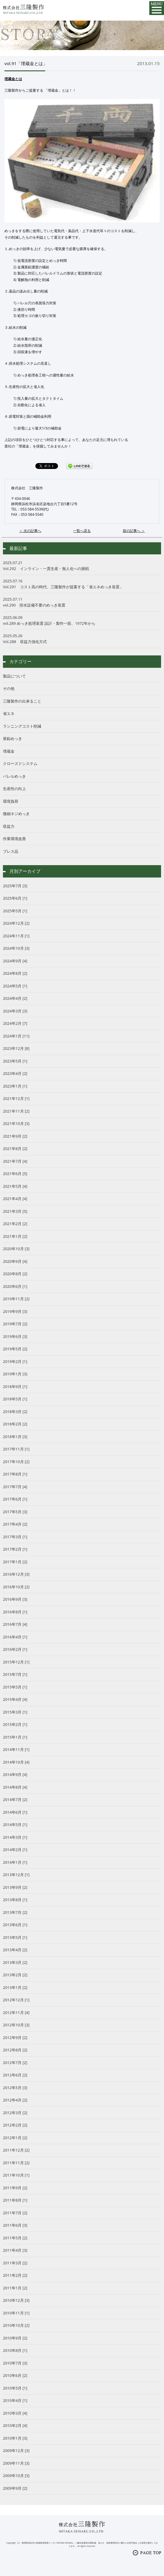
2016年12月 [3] (16, 1574)
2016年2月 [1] (15, 1649)
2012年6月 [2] (15, 2075)
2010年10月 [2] (16, 2325)
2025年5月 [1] (15, 910)
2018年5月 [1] (15, 1399)
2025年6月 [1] (15, 898)
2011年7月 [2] (15, 2212)
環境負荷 (10, 801)
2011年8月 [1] (15, 2200)
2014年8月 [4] (15, 1787)
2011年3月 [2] (15, 2263)
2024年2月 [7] (15, 1023)
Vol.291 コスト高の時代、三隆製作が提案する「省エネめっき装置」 (82, 583)
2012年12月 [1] (16, 1999)
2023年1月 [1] (15, 1086)
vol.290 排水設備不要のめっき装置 (82, 602)
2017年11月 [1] (16, 1449)
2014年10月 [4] (16, 1762)
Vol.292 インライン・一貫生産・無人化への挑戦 (82, 565)
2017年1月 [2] (15, 1561)
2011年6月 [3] (15, 2225)
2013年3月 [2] (15, 1962)
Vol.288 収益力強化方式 (82, 638)
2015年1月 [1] (15, 1737)
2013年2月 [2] (15, 1974)
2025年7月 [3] (15, 885)
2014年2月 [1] (15, 1849)
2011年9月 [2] (15, 2187)
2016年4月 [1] (15, 1637)
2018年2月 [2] (15, 1424)
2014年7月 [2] (15, 1799)
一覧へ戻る (82, 530)
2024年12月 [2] (16, 923)
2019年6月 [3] (15, 1336)
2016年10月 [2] (16, 1586)
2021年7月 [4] (15, 1161)
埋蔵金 (8, 751)
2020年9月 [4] (15, 1261)
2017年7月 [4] (15, 1486)
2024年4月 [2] (15, 998)
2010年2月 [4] (15, 2425)
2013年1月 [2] (15, 1987)
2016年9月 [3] (15, 1599)
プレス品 (10, 851)
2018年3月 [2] (15, 1411)
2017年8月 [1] (15, 1474)
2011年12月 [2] (16, 2150)
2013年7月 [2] (15, 1912)
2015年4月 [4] (15, 1699)
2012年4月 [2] (15, 2100)
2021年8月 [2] (15, 1148)
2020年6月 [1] (15, 1286)
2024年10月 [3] (16, 948)
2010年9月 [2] (15, 2338)
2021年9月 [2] (15, 1136)
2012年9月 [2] (15, 2037)
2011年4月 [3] (15, 2250)
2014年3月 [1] (15, 1837)
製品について (14, 676)
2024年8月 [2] (15, 973)
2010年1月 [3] (15, 2438)
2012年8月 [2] (15, 2050)
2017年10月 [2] (16, 1461)
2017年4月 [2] (15, 1524)
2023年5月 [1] (15, 1061)
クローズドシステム (20, 763)
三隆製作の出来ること (22, 701)
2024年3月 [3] (15, 1011)
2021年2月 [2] (15, 1223)
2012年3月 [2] (15, 2112)
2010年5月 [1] (15, 2388)
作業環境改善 (14, 838)
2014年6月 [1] (15, 1812)
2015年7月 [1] (15, 1674)
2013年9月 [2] (15, 1887)
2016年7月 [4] (15, 1624)
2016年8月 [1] (15, 1612)
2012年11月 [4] (16, 2012)
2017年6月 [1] (15, 1499)
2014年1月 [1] (15, 1862)
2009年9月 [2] (15, 2488)
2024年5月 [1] (15, 986)
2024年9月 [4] (15, 961)
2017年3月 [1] (15, 1536)
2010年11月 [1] (16, 2313)
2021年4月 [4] (15, 1198)
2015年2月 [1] (15, 1724)
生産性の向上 (14, 788)
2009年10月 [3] (16, 2475)
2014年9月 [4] (15, 1774)
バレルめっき (14, 776)
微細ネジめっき (16, 813)
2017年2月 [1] (15, 1549)
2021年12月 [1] (16, 1098)
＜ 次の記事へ (30, 530)
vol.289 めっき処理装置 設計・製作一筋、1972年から (82, 620)
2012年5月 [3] (15, 2087)
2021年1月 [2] (15, 1236)
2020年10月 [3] (16, 1248)
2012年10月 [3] (16, 2025)
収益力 (8, 826)
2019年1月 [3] (15, 1374)
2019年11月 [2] (16, 1298)
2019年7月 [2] (15, 1323)
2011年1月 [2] (15, 2288)
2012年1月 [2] (15, 2137)
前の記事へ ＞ (134, 530)
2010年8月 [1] (15, 2350)
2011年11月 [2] (16, 2162)
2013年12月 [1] (16, 1874)
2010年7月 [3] (15, 2363)
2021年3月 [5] (15, 1211)
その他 (8, 688)
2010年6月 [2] (15, 2375)
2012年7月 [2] (15, 2062)
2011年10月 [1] (16, 2175)
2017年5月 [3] (15, 1511)
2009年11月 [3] (16, 2463)
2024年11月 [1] (16, 935)
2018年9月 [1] (15, 1386)
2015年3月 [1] (15, 1712)
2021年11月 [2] (16, 1111)
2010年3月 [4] (15, 2413)
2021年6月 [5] (15, 1173)
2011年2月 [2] (15, 2275)
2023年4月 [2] (15, 1073)
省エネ (8, 713)
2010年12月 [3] (16, 2300)
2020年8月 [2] (15, 1273)
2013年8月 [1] (15, 1899)
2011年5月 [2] (15, 2237)
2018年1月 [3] (15, 1436)
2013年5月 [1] (15, 1937)
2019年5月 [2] (15, 1348)
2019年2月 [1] (15, 1361)
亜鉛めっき (12, 738)
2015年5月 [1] (15, 1687)
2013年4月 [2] (15, 1949)
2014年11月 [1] (16, 1749)
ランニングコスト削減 (22, 726)
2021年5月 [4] (15, 1186)
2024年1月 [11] (16, 1036)
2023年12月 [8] (16, 1048)
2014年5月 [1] (15, 1824)
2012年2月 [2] (15, 2125)
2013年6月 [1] (15, 1924)
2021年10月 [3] (16, 1123)
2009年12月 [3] (16, 2450)
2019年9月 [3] (15, 1311)
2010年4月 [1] (15, 2400)
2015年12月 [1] (16, 1662)
